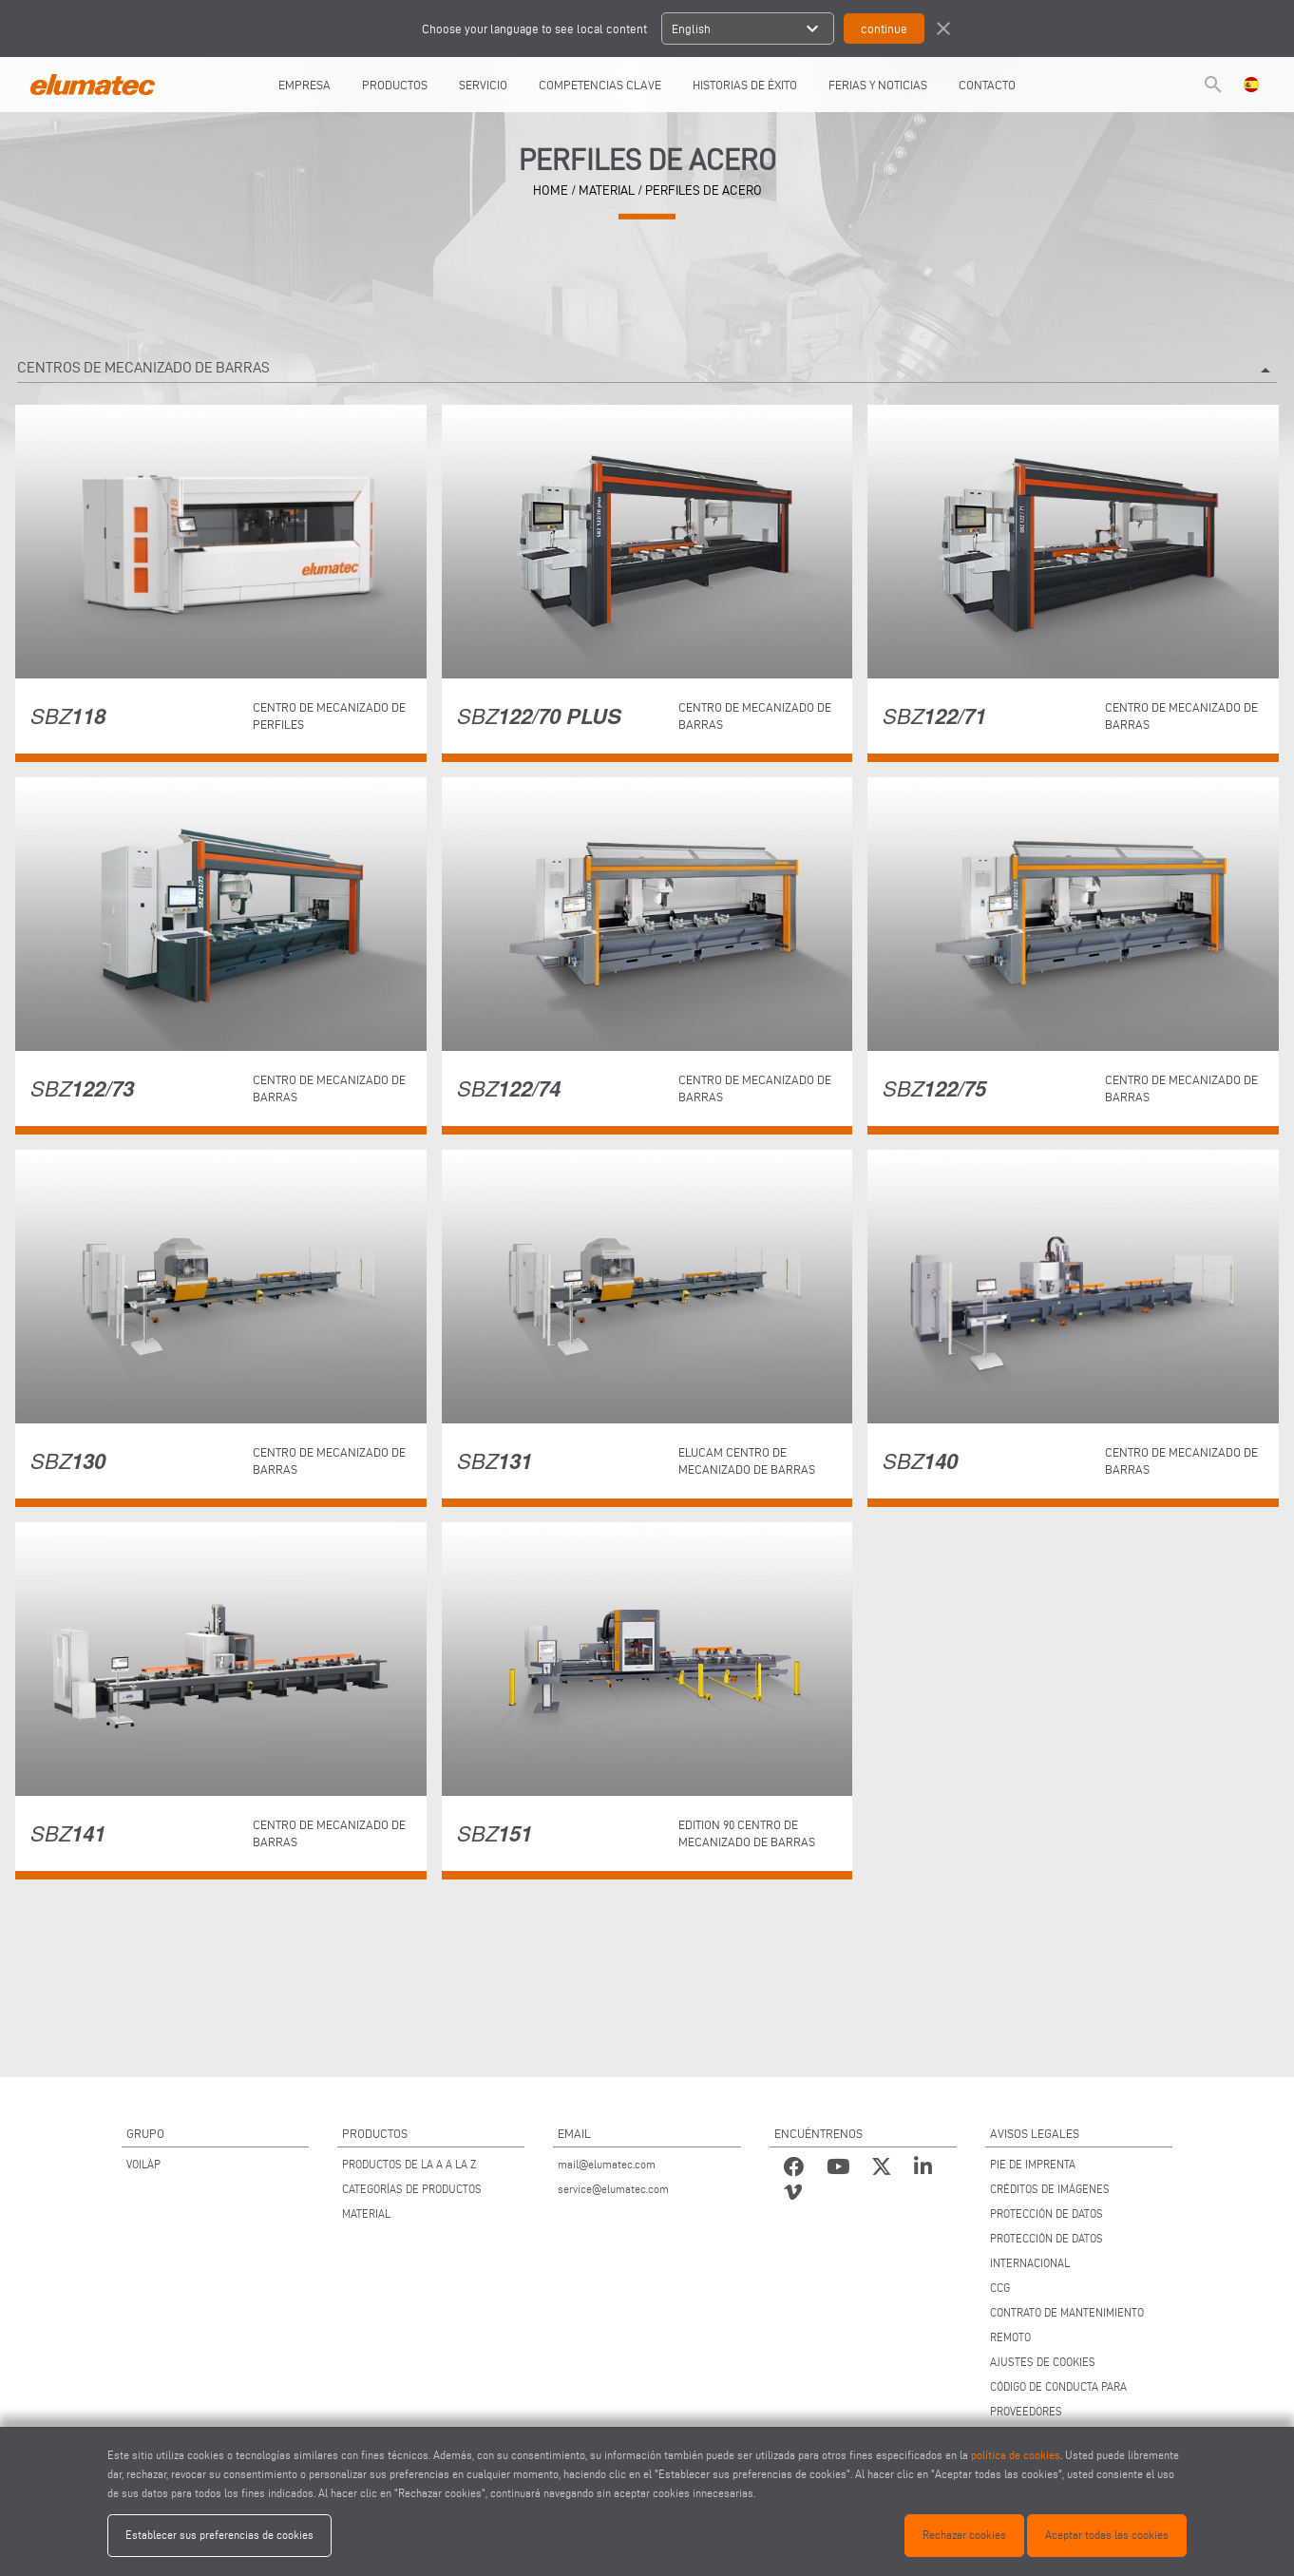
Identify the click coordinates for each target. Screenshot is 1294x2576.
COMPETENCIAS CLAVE (600, 84)
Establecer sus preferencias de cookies (219, 2534)
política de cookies (1015, 2455)
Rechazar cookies (964, 2534)
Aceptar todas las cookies (1107, 2534)
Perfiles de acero (703, 190)
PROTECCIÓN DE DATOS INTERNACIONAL (1046, 2250)
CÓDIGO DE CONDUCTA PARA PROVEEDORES (1058, 2398)
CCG (1000, 2287)
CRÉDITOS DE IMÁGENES (1050, 2189)
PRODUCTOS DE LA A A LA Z (409, 2164)
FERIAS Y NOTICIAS (877, 84)
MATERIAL (366, 2213)
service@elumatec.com (613, 2189)
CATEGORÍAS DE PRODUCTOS (412, 2189)
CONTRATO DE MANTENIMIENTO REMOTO (1067, 2324)
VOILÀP (143, 2164)
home (550, 190)
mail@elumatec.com (607, 2164)
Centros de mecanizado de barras (647, 370)
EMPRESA (304, 84)
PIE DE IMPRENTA (1032, 2164)
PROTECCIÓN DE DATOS (1046, 2213)
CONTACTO (987, 84)
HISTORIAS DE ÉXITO (745, 84)
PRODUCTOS (395, 84)
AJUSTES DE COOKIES (1042, 2362)
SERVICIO (483, 84)
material (607, 190)
